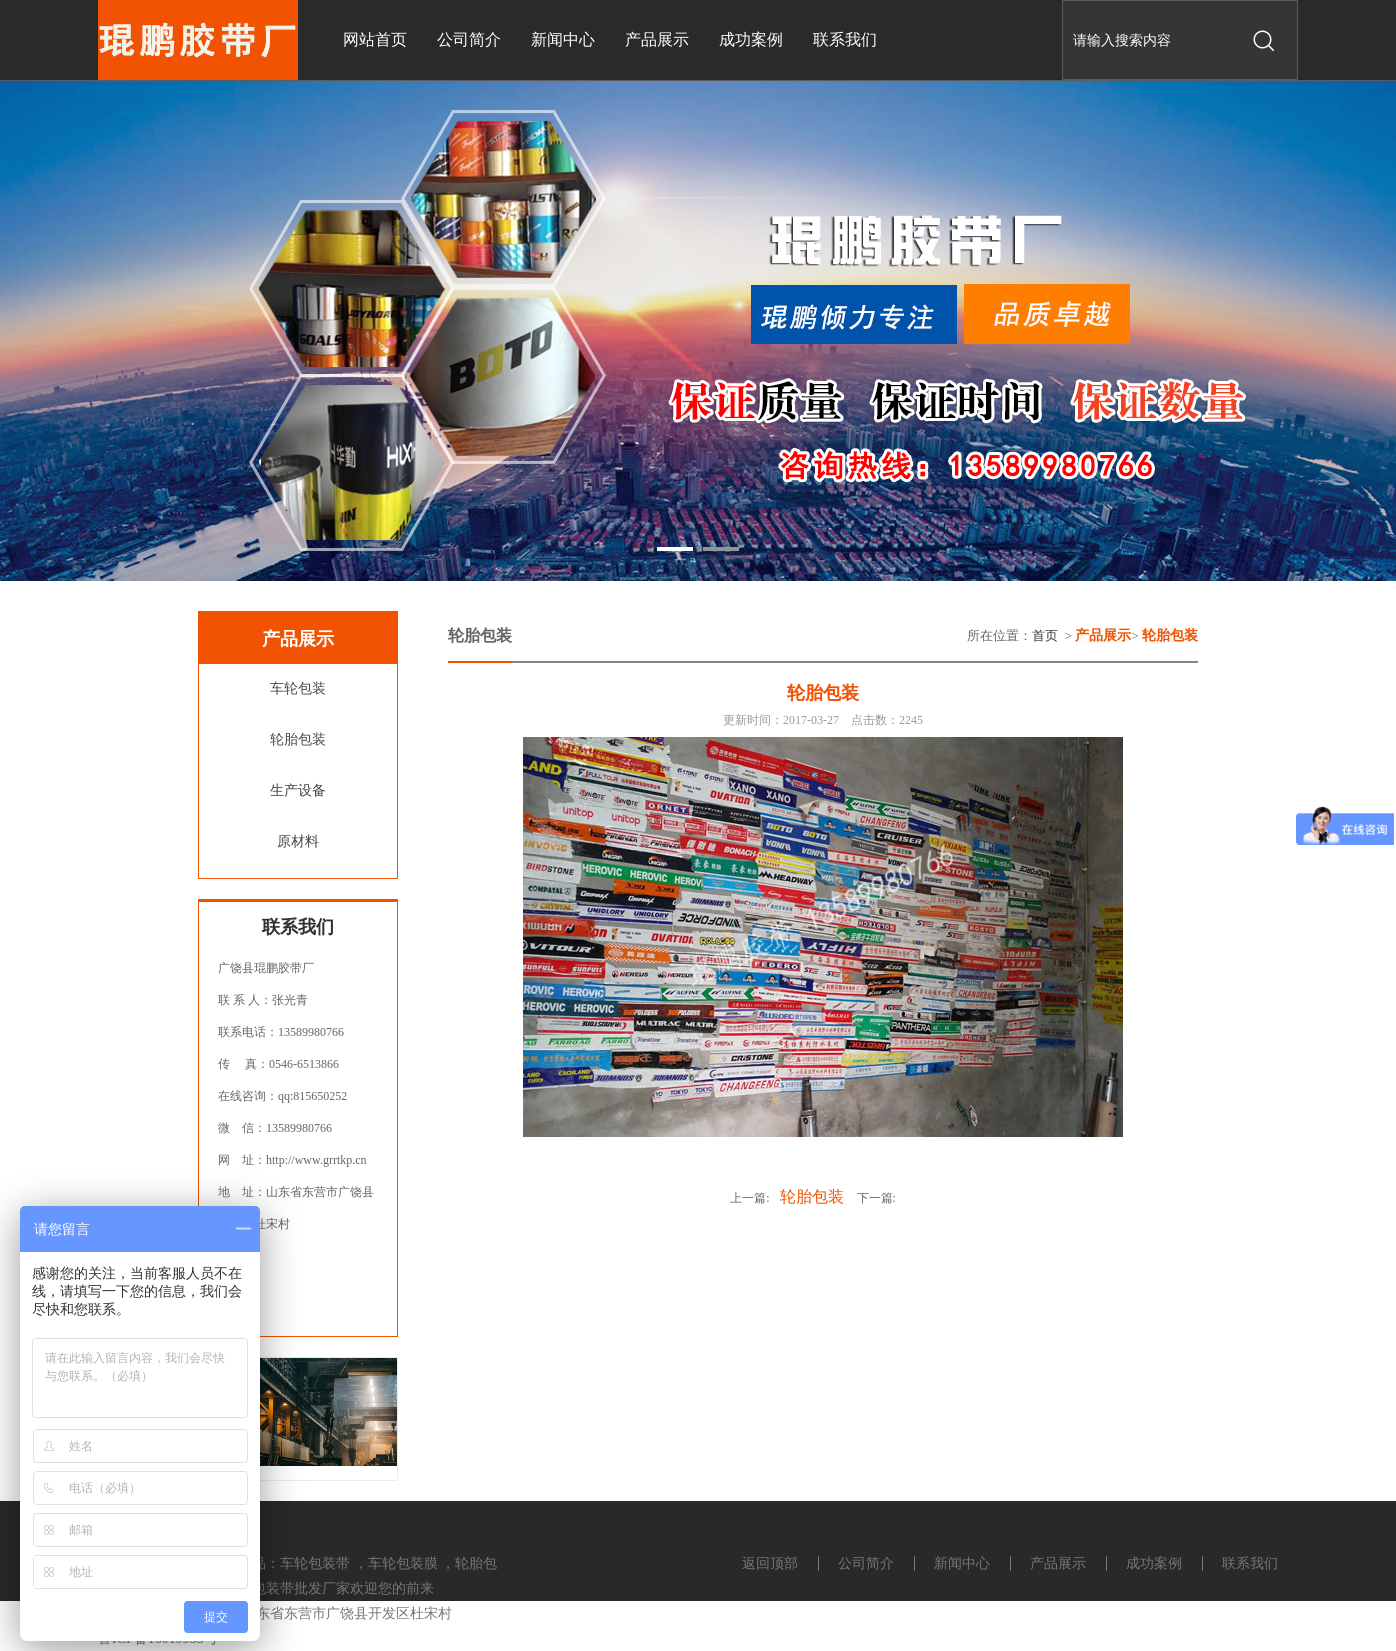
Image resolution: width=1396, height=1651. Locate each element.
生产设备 (298, 790)
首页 (1045, 635)
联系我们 (1250, 1563)
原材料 (298, 841)
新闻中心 (962, 1563)
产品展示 (1058, 1563)
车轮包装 (298, 688)
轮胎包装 (298, 739)
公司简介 (866, 1563)
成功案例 (1154, 1563)
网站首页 (375, 39)
